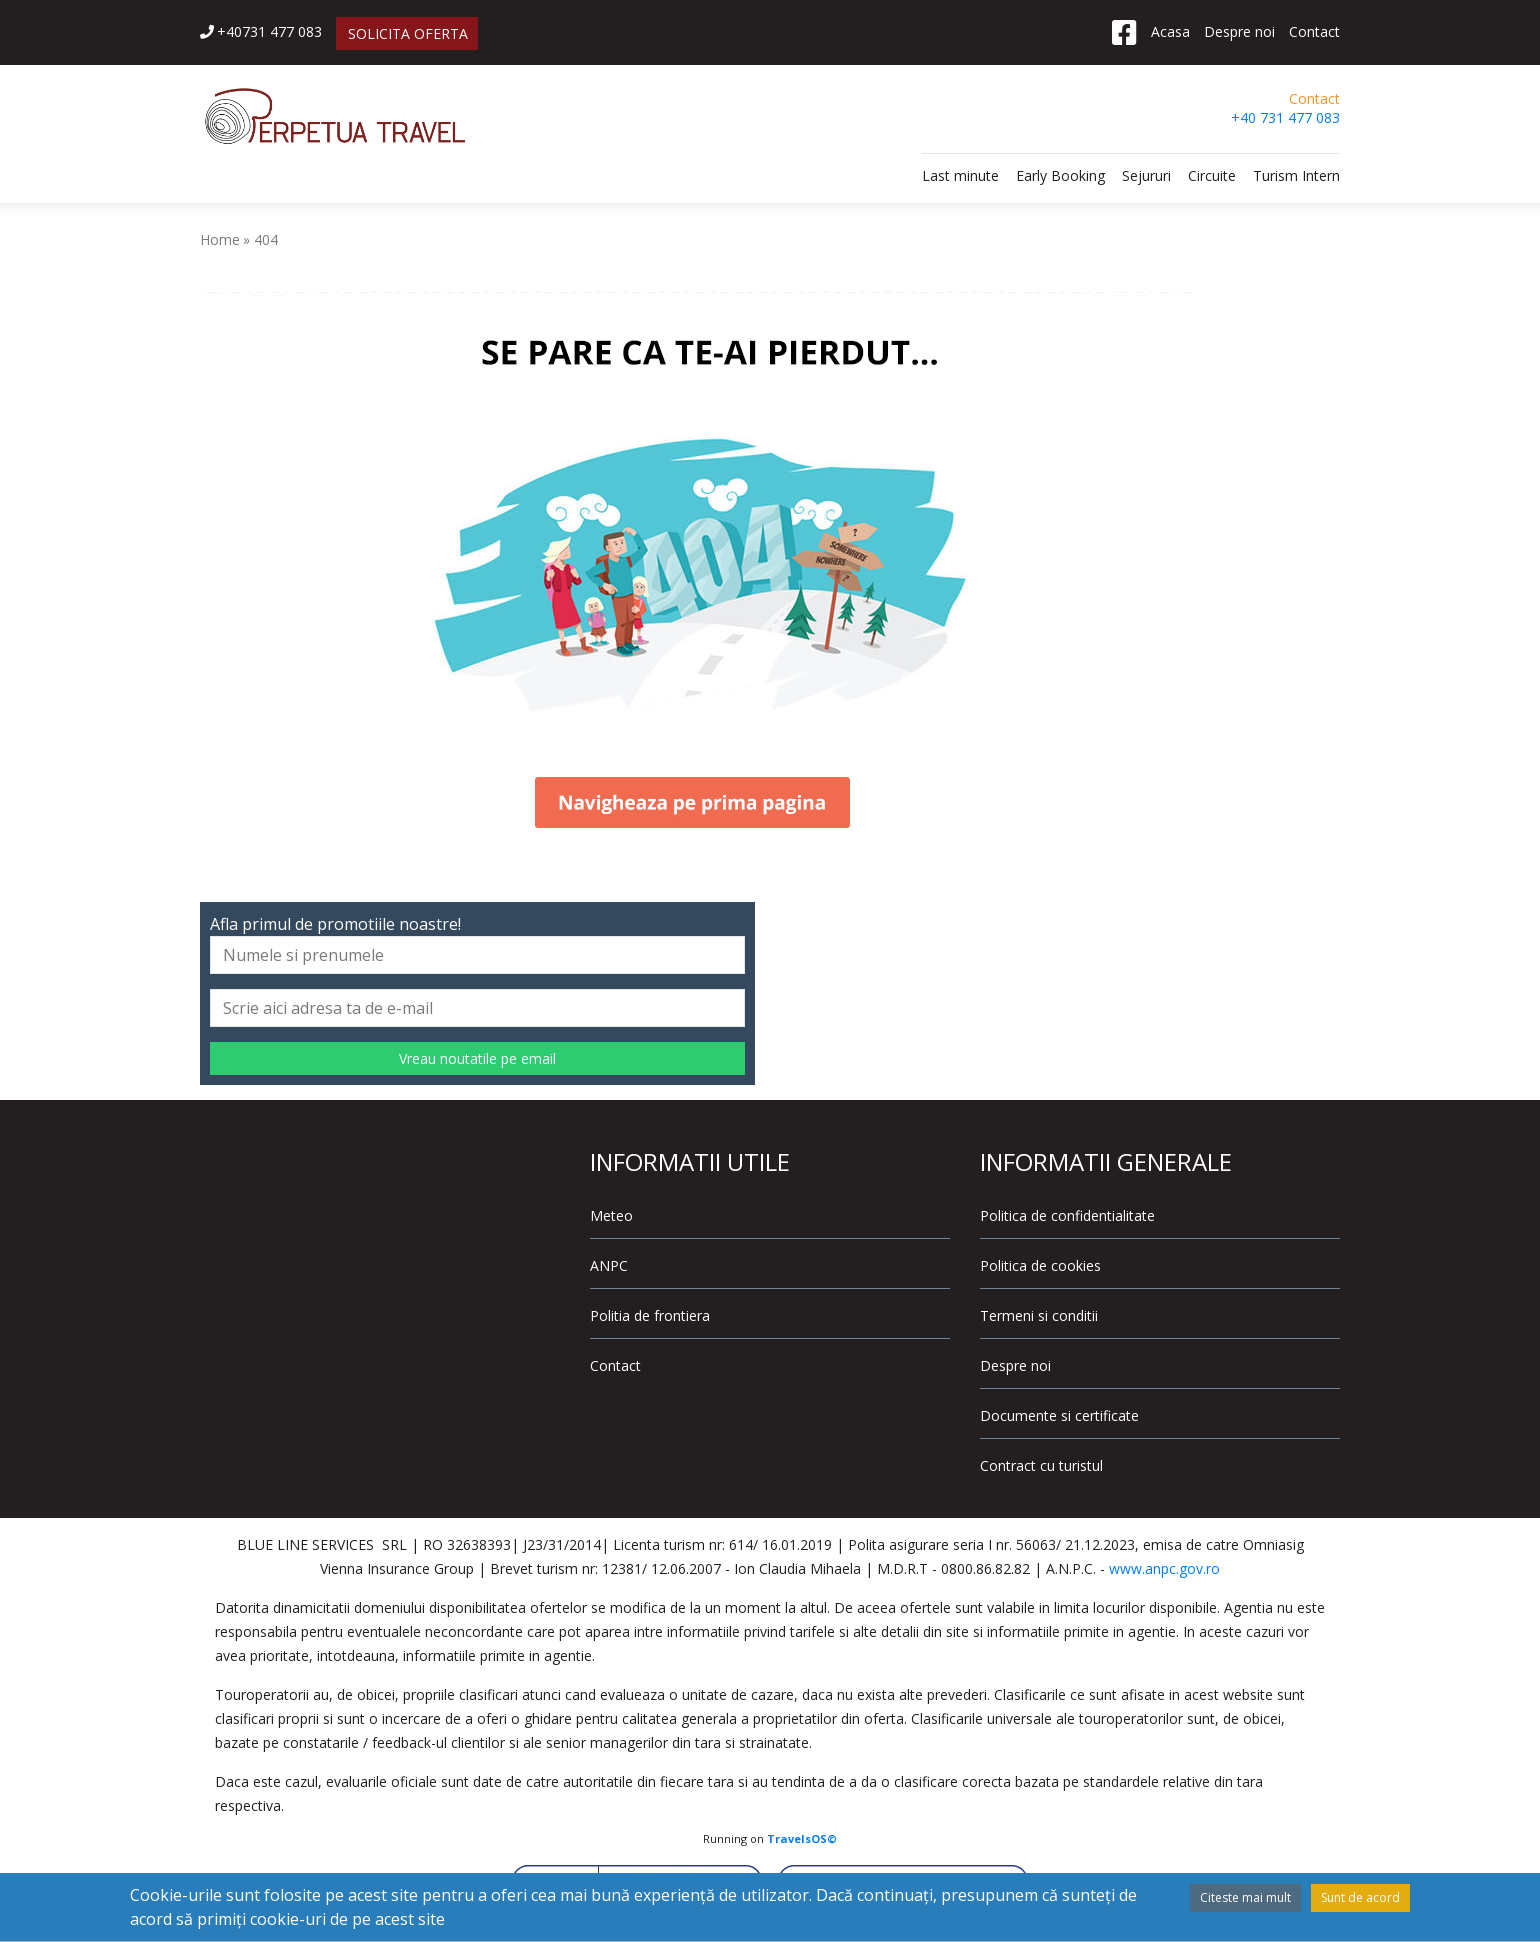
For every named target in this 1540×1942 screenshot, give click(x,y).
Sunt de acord (1360, 1897)
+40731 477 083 (261, 31)
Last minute (960, 175)
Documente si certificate (1059, 1415)
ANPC (609, 1265)
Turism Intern (1296, 175)
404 (266, 239)
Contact (1314, 31)
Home (220, 239)
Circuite (1212, 175)
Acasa (1170, 31)
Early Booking (1060, 175)
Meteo (611, 1215)
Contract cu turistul (1041, 1465)
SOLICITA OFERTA (408, 33)
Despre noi (1239, 31)
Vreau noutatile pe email (477, 1058)
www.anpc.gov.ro (1164, 1568)
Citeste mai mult (1245, 1897)
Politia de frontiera (650, 1315)
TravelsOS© (802, 1838)
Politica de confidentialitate (1067, 1215)
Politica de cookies (1040, 1265)
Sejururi (1146, 175)
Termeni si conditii (1039, 1315)
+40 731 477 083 (1285, 117)
